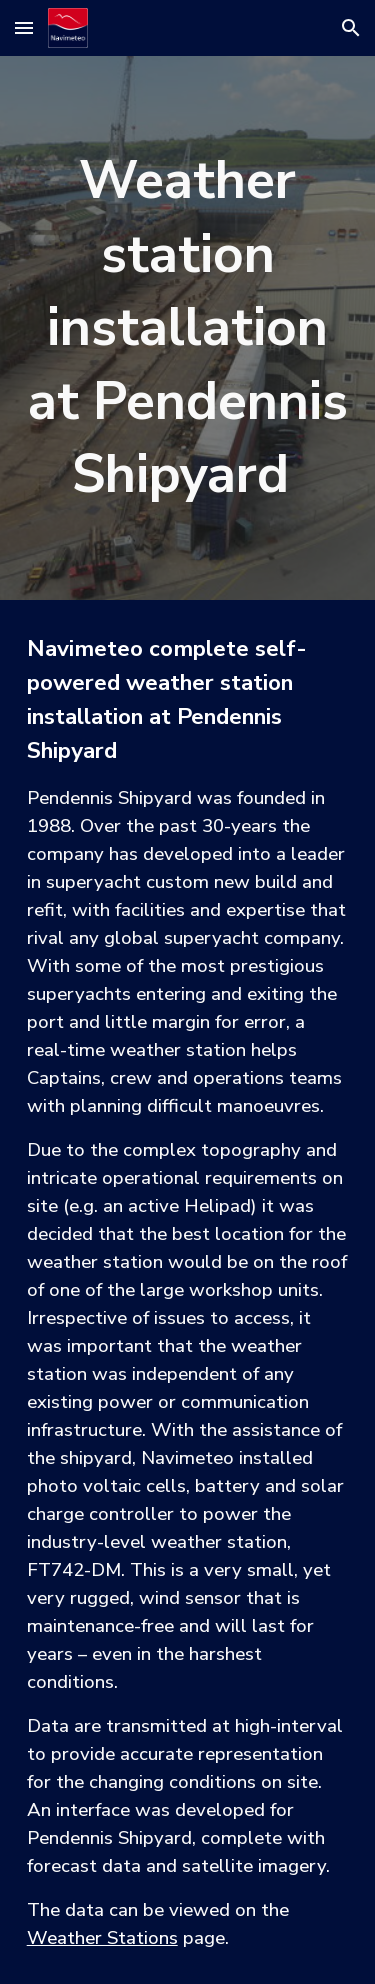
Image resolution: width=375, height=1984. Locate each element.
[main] (188, 328)
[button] (24, 27)
